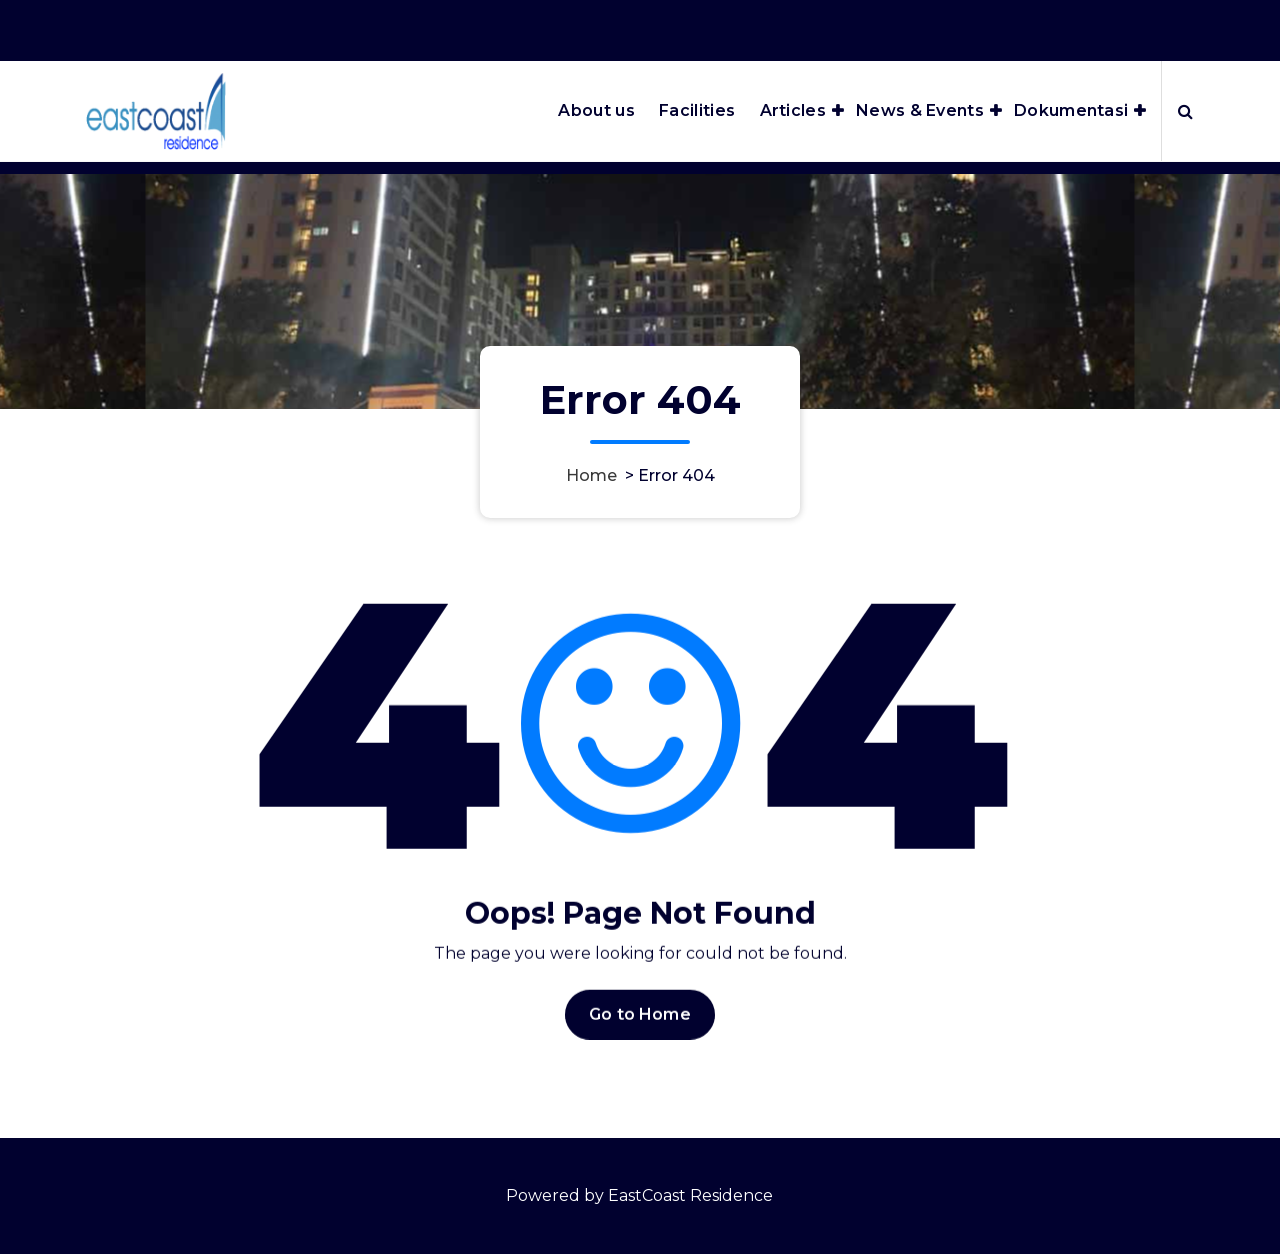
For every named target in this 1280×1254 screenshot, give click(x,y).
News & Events (920, 110)
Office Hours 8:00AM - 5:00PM (941, 27)
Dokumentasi (1071, 110)
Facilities (697, 110)
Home (591, 475)
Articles (793, 110)
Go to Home (640, 1027)
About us (596, 110)
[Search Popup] (1185, 111)
